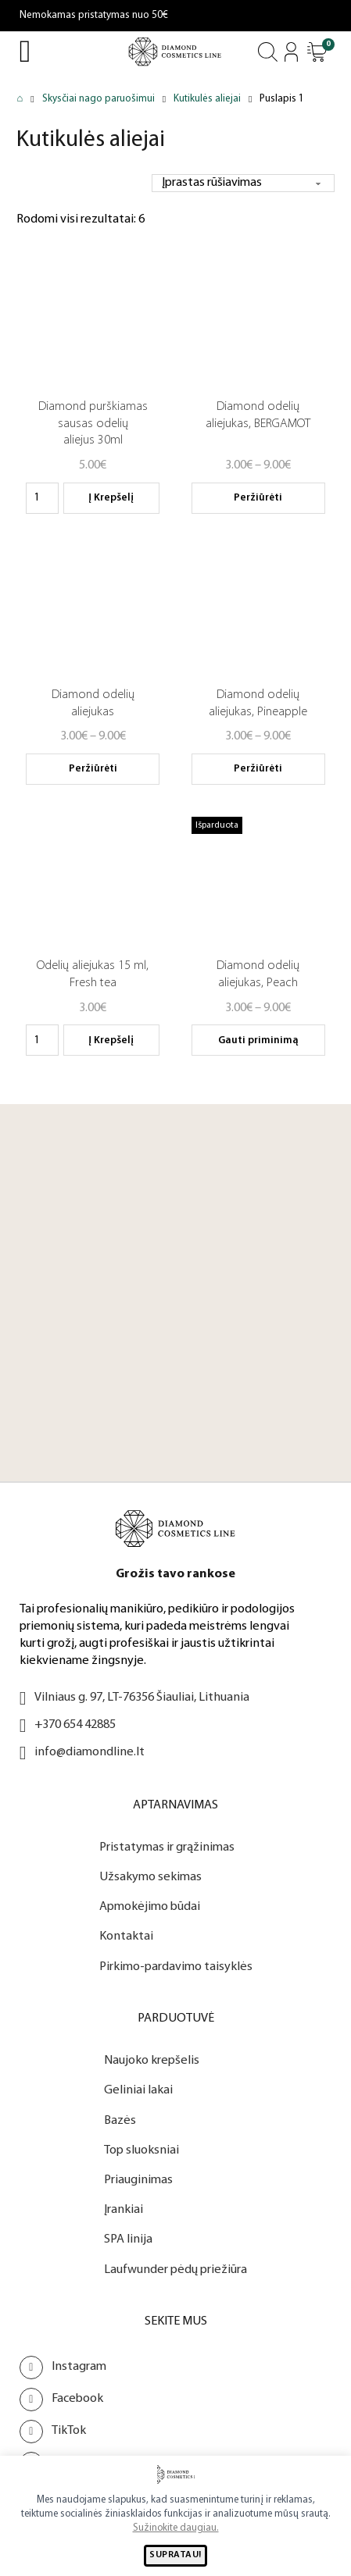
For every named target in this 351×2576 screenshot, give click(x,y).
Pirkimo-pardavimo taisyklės (176, 1967)
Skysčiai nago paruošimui (98, 99)
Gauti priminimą (258, 1040)
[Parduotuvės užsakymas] (241, 183)
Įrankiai (123, 2210)
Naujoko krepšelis (151, 2060)
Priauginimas (138, 2180)
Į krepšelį (111, 498)
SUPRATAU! (175, 2555)
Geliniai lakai (138, 2090)
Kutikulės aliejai (207, 99)
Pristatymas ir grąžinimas (167, 1847)
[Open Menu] (25, 51)
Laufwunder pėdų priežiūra (175, 2270)
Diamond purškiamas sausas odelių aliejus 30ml (93, 424)
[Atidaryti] (317, 51)
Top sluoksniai (141, 2150)
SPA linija (128, 2239)
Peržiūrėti (258, 498)
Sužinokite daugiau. (176, 2528)
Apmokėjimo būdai (149, 1907)
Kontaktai (126, 1936)
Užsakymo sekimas (150, 1877)
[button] (317, 51)
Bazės (120, 2121)
